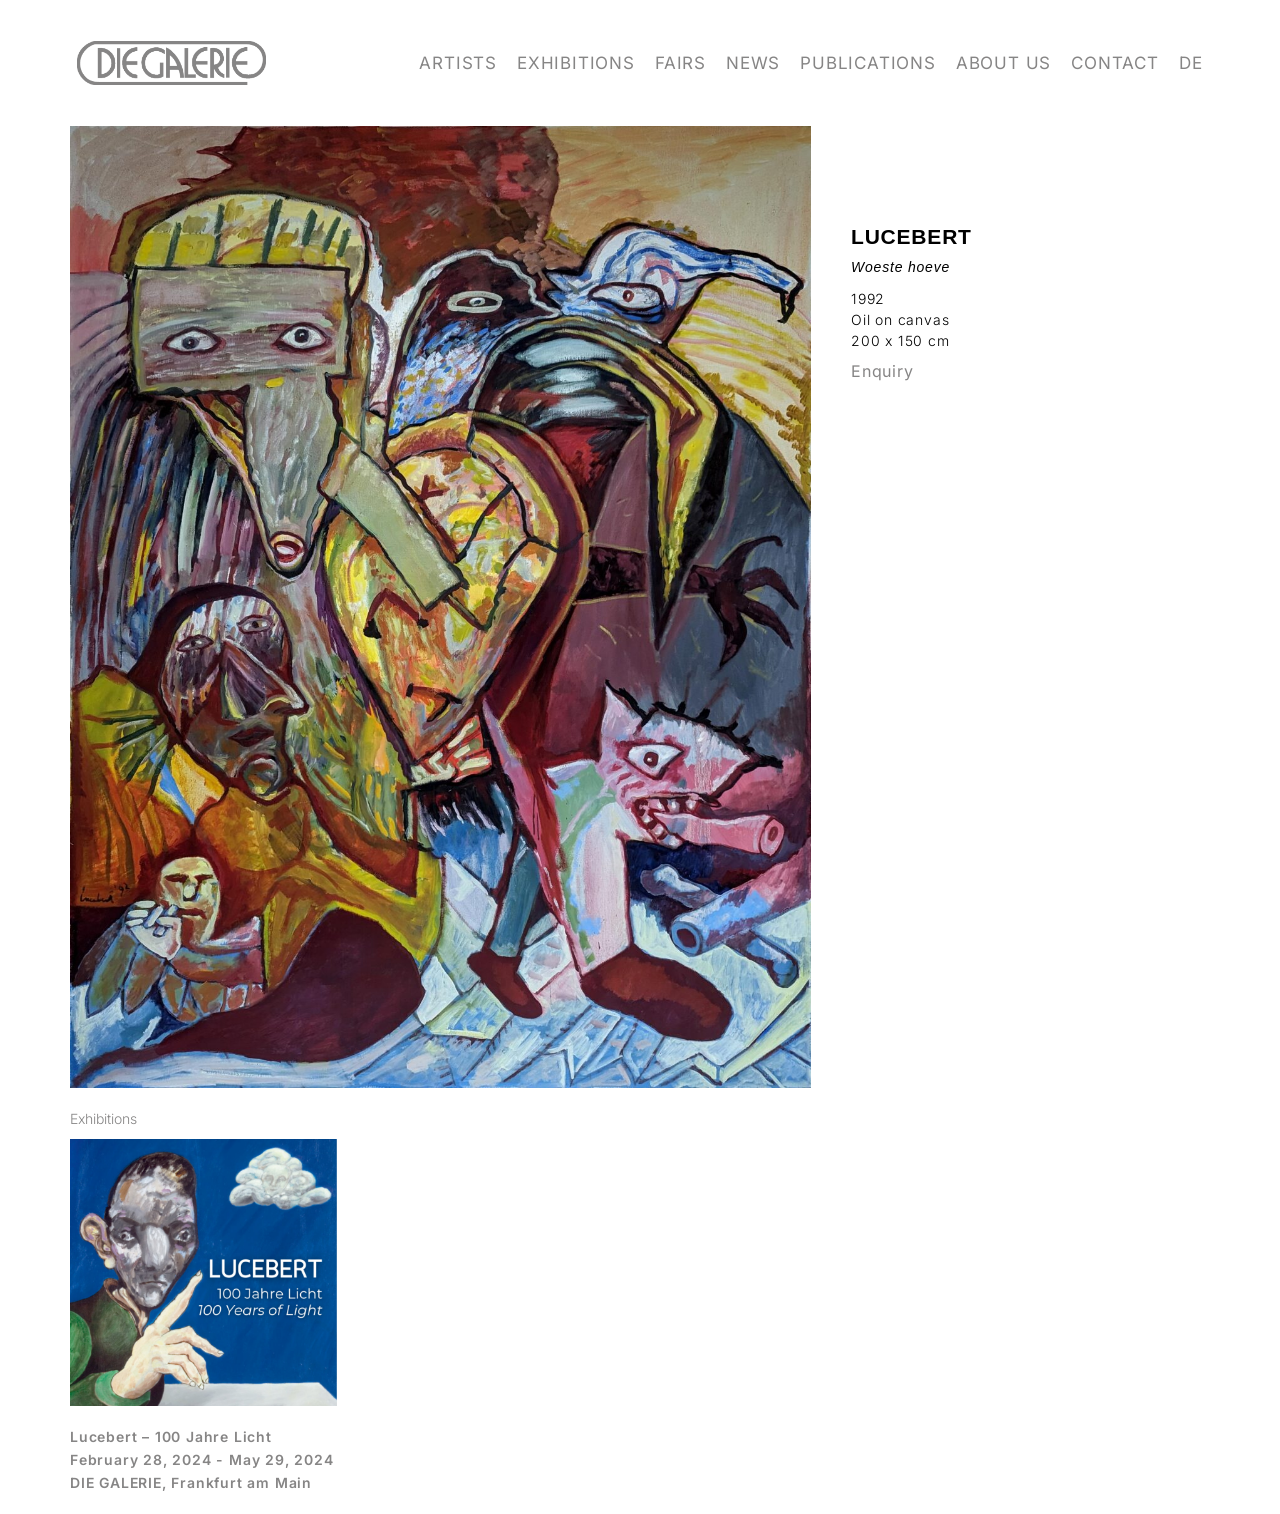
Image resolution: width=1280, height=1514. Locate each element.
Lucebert (911, 236)
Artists (458, 63)
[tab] (103, 1118)
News (753, 63)
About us (1003, 63)
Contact (1115, 63)
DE (1191, 63)
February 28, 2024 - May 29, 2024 (202, 1459)
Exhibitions (576, 63)
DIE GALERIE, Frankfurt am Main (191, 1482)
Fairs (680, 63)
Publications (868, 63)
